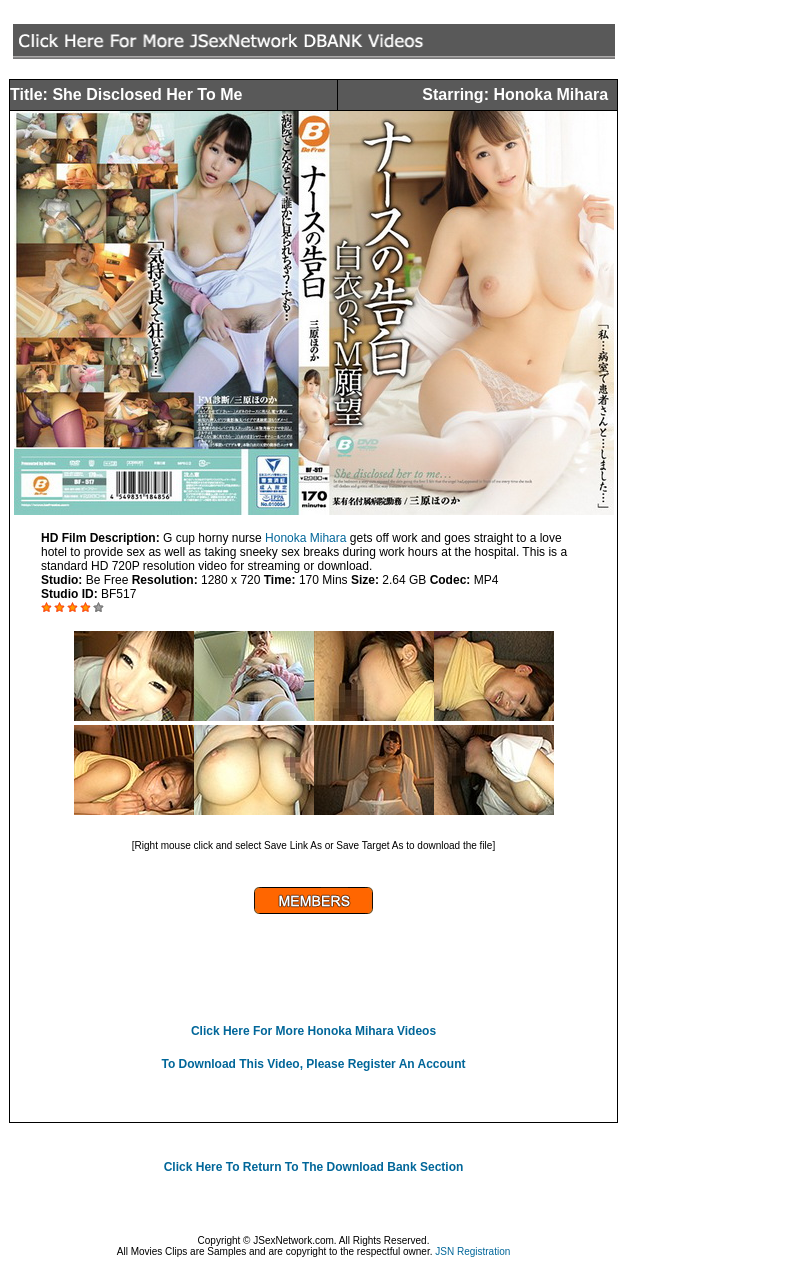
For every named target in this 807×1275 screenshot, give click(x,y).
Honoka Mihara (305, 538)
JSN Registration (472, 1251)
